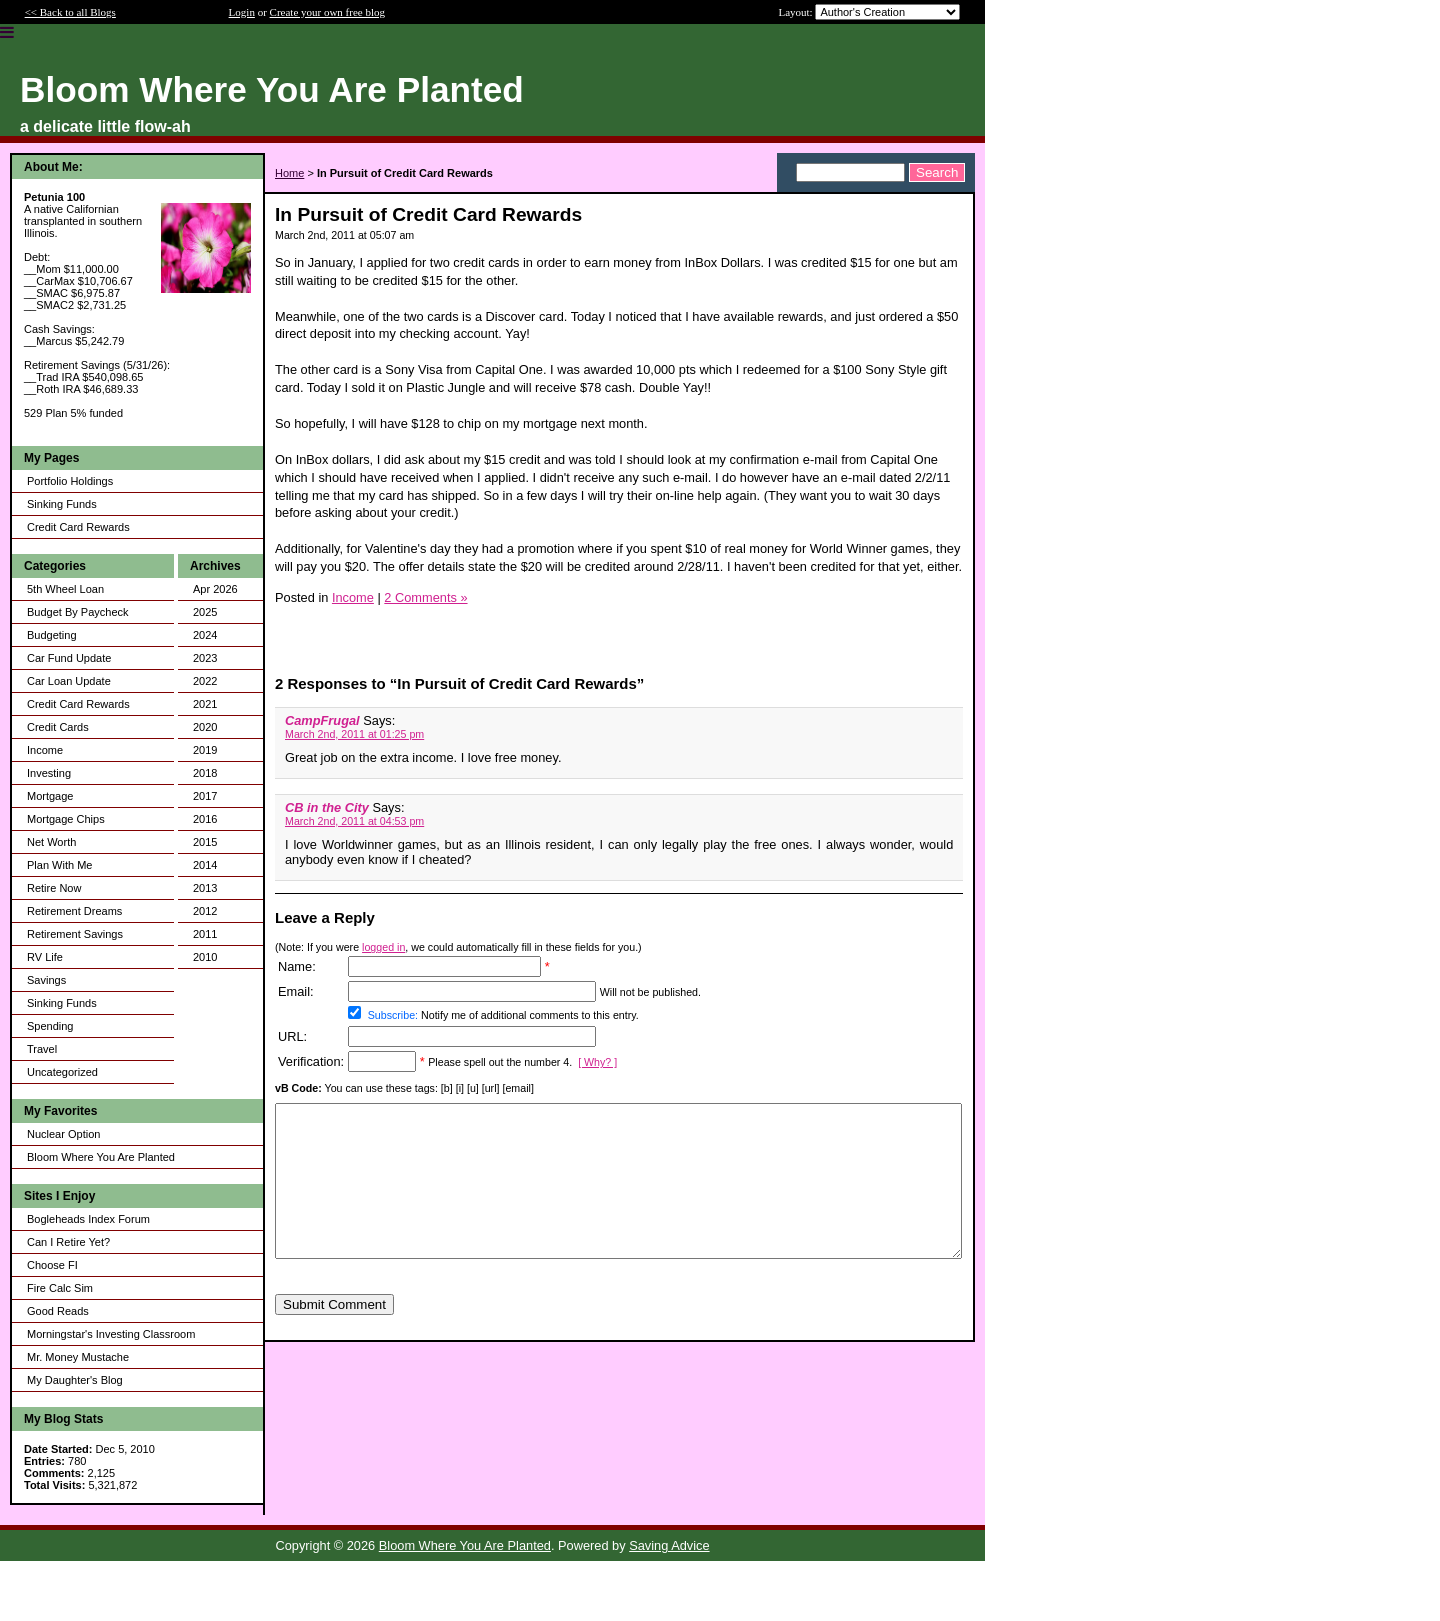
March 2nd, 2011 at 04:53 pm (354, 821)
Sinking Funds (62, 504)
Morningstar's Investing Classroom (111, 1334)
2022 (205, 681)
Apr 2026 (215, 589)
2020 (205, 727)
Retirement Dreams (74, 911)
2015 (205, 842)
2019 (205, 750)
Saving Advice (669, 1545)
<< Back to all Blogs (70, 12)
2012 (205, 911)
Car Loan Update (69, 681)
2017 (205, 796)
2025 (205, 612)
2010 (205, 957)
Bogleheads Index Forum (88, 1219)
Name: (297, 966)
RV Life (45, 957)
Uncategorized (62, 1072)
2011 (205, 934)
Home (289, 173)
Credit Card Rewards (78, 527)
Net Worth (51, 842)
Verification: (311, 1061)
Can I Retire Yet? (68, 1242)
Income (45, 750)
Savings (46, 980)
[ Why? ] (597, 1062)
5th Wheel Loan (65, 589)
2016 (205, 819)
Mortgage (50, 796)
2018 (205, 773)
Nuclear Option (63, 1134)
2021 (205, 704)
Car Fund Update (69, 658)
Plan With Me (59, 865)
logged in (383, 947)
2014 (205, 865)
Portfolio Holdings (70, 481)
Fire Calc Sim (60, 1288)
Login (242, 12)
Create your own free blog (327, 12)
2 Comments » (425, 597)
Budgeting (52, 635)
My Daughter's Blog (75, 1380)
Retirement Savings (75, 934)
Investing (49, 773)
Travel (42, 1049)
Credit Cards (58, 727)
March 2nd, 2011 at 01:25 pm (354, 734)
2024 (205, 635)
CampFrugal (322, 720)
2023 (205, 658)
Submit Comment (334, 1334)
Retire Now (54, 888)
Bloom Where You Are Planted (101, 1157)
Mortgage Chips (66, 819)
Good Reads (58, 1311)
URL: (292, 1036)
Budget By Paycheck (78, 612)
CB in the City (327, 807)
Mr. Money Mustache (78, 1357)
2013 (205, 888)
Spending (50, 1026)
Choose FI (52, 1265)
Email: (296, 991)
